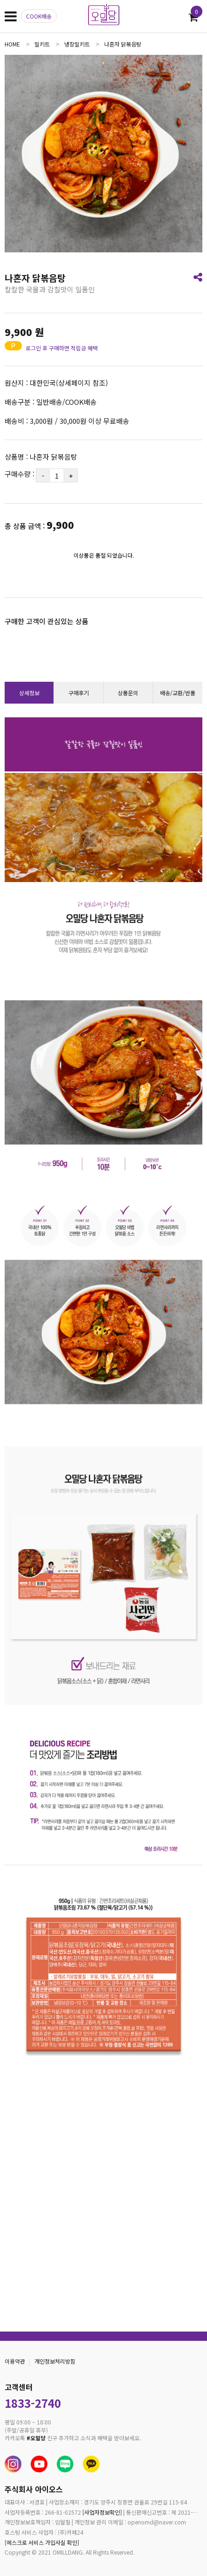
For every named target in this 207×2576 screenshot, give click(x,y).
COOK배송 (39, 16)
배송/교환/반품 (177, 693)
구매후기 (78, 693)
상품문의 (128, 693)
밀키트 (42, 44)
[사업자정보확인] (102, 2512)
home (12, 44)
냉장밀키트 (77, 44)
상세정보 (29, 693)
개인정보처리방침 (54, 2361)
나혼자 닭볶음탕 (122, 44)
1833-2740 (33, 2403)
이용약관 (15, 2361)
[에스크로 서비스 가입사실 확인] (42, 2542)
